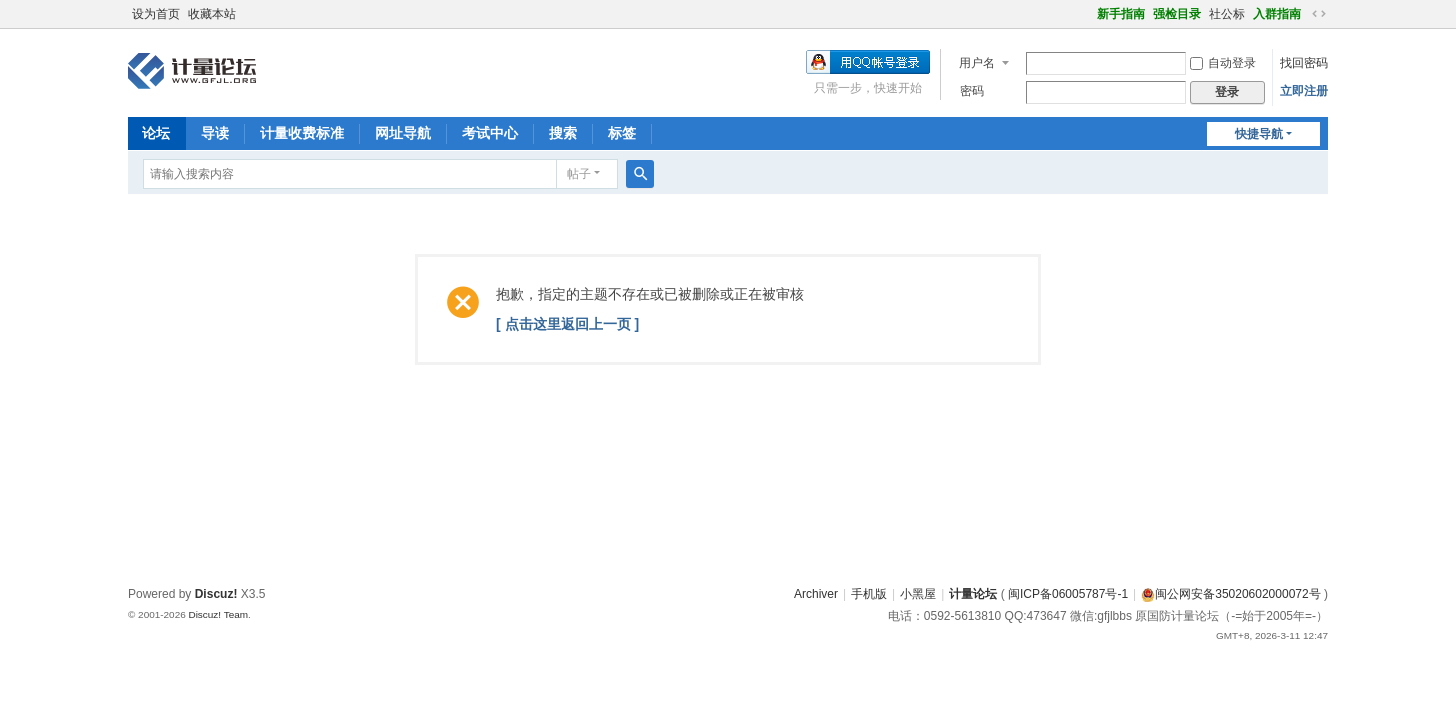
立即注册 (1304, 91)
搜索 (563, 133)
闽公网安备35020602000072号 (1230, 594)
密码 (972, 91)
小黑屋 (918, 594)
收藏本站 (212, 14)
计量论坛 (973, 594)
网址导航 (403, 133)
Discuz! (216, 594)
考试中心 (490, 133)
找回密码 (1304, 63)
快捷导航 (1259, 134)
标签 (622, 133)
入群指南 (1277, 14)
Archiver (816, 594)
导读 (215, 133)
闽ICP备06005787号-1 (1068, 594)
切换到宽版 (1319, 14)
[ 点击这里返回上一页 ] (567, 324)
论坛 (156, 133)
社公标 (1227, 14)
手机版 (869, 594)
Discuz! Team (218, 614)
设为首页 (156, 14)
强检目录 (1177, 14)
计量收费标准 (302, 133)
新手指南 (1121, 14)
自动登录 (1223, 63)
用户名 (977, 63)
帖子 (579, 174)
